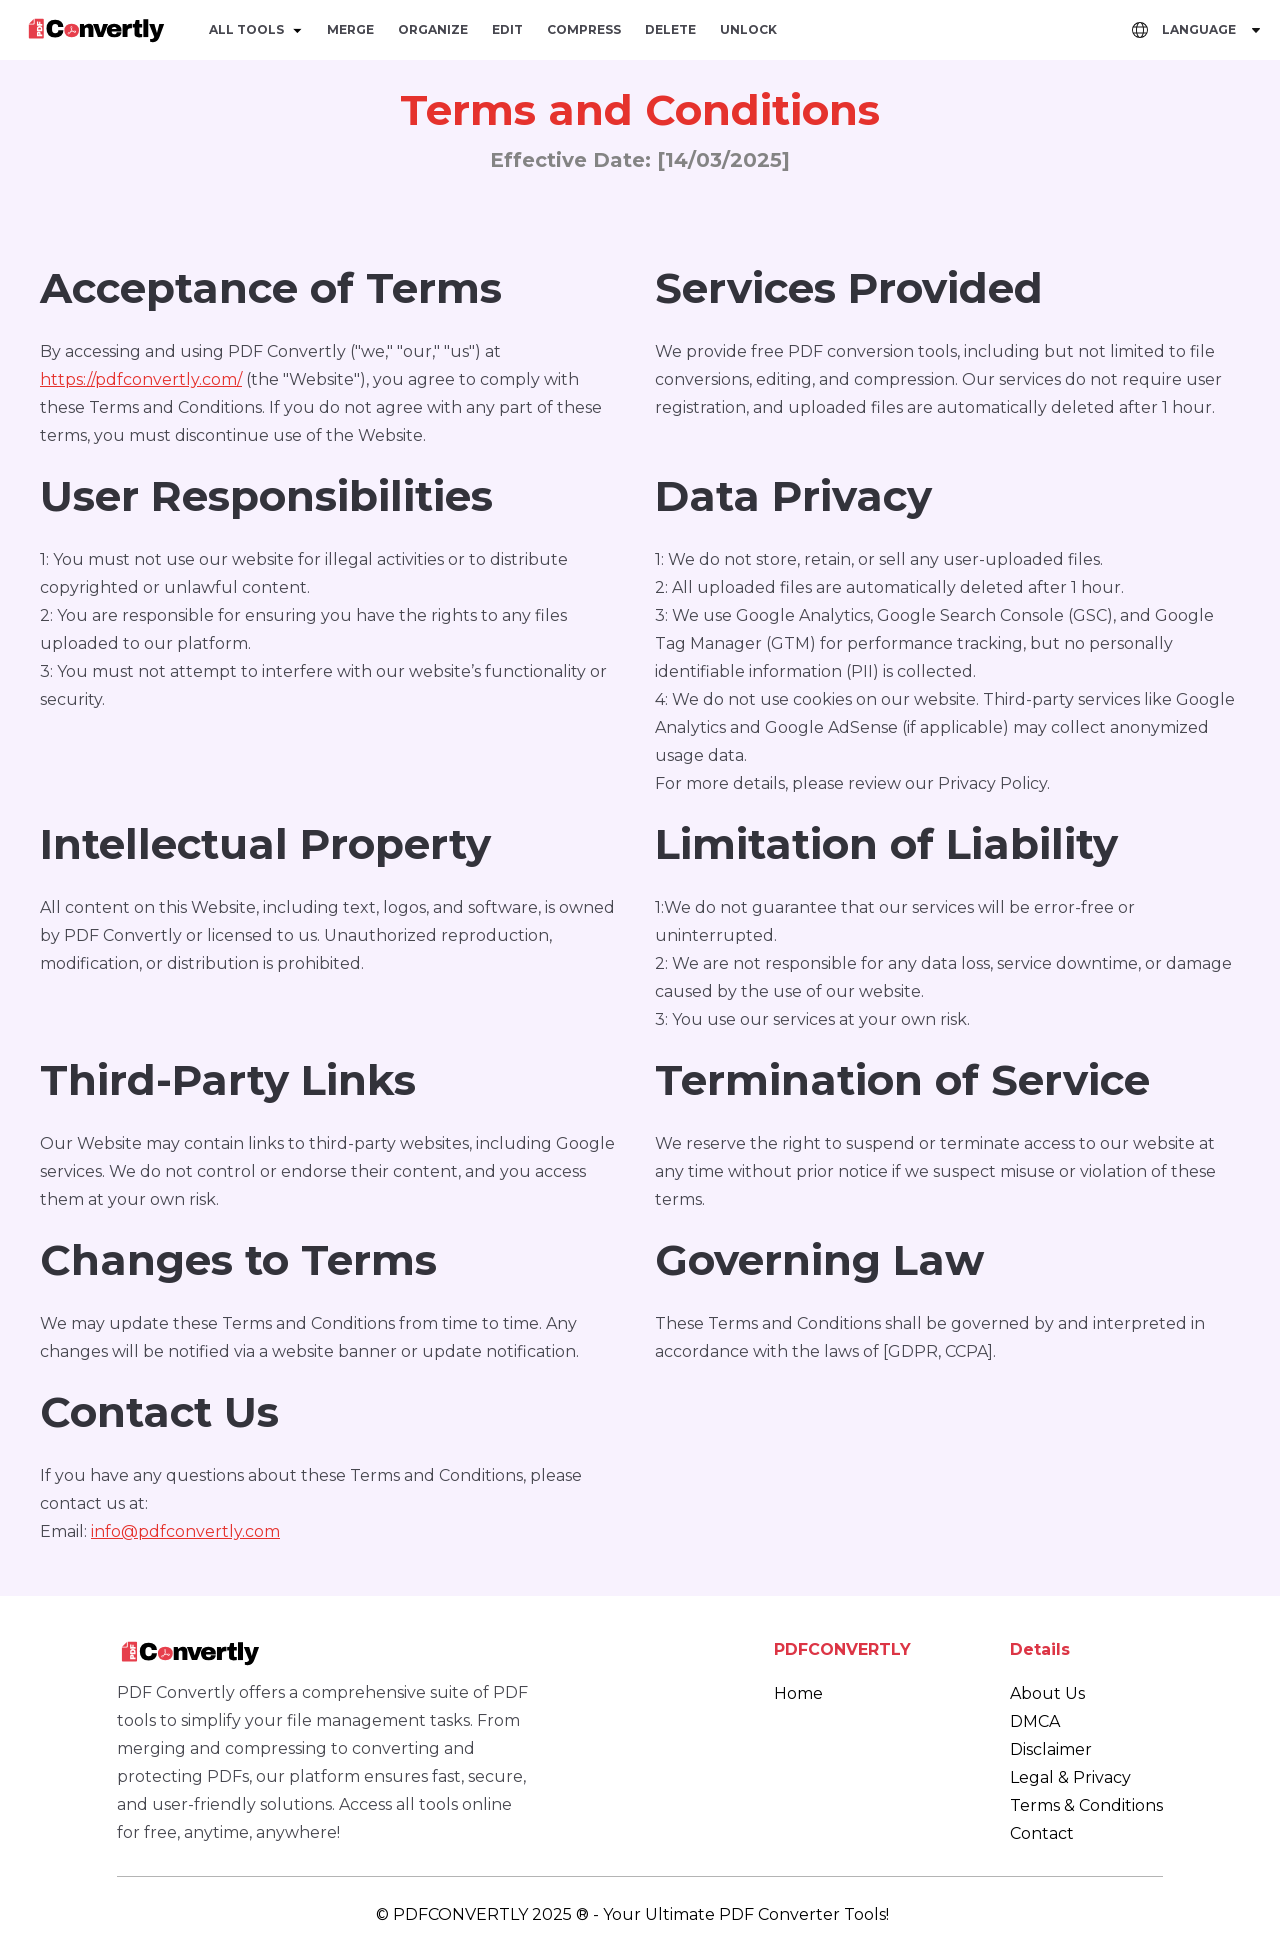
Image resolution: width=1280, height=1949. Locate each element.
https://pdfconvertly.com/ (141, 379)
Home (798, 1693)
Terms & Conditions (1086, 1805)
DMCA (1035, 1721)
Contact (1042, 1833)
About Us (1047, 1693)
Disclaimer (1051, 1749)
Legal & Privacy (1070, 1777)
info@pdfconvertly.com (185, 1531)
